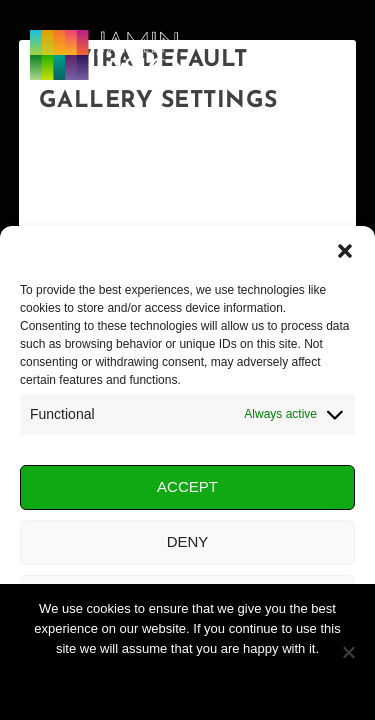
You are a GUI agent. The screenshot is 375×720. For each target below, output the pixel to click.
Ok (188, 682)
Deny (188, 541)
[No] (348, 652)
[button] (345, 251)
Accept (187, 486)
